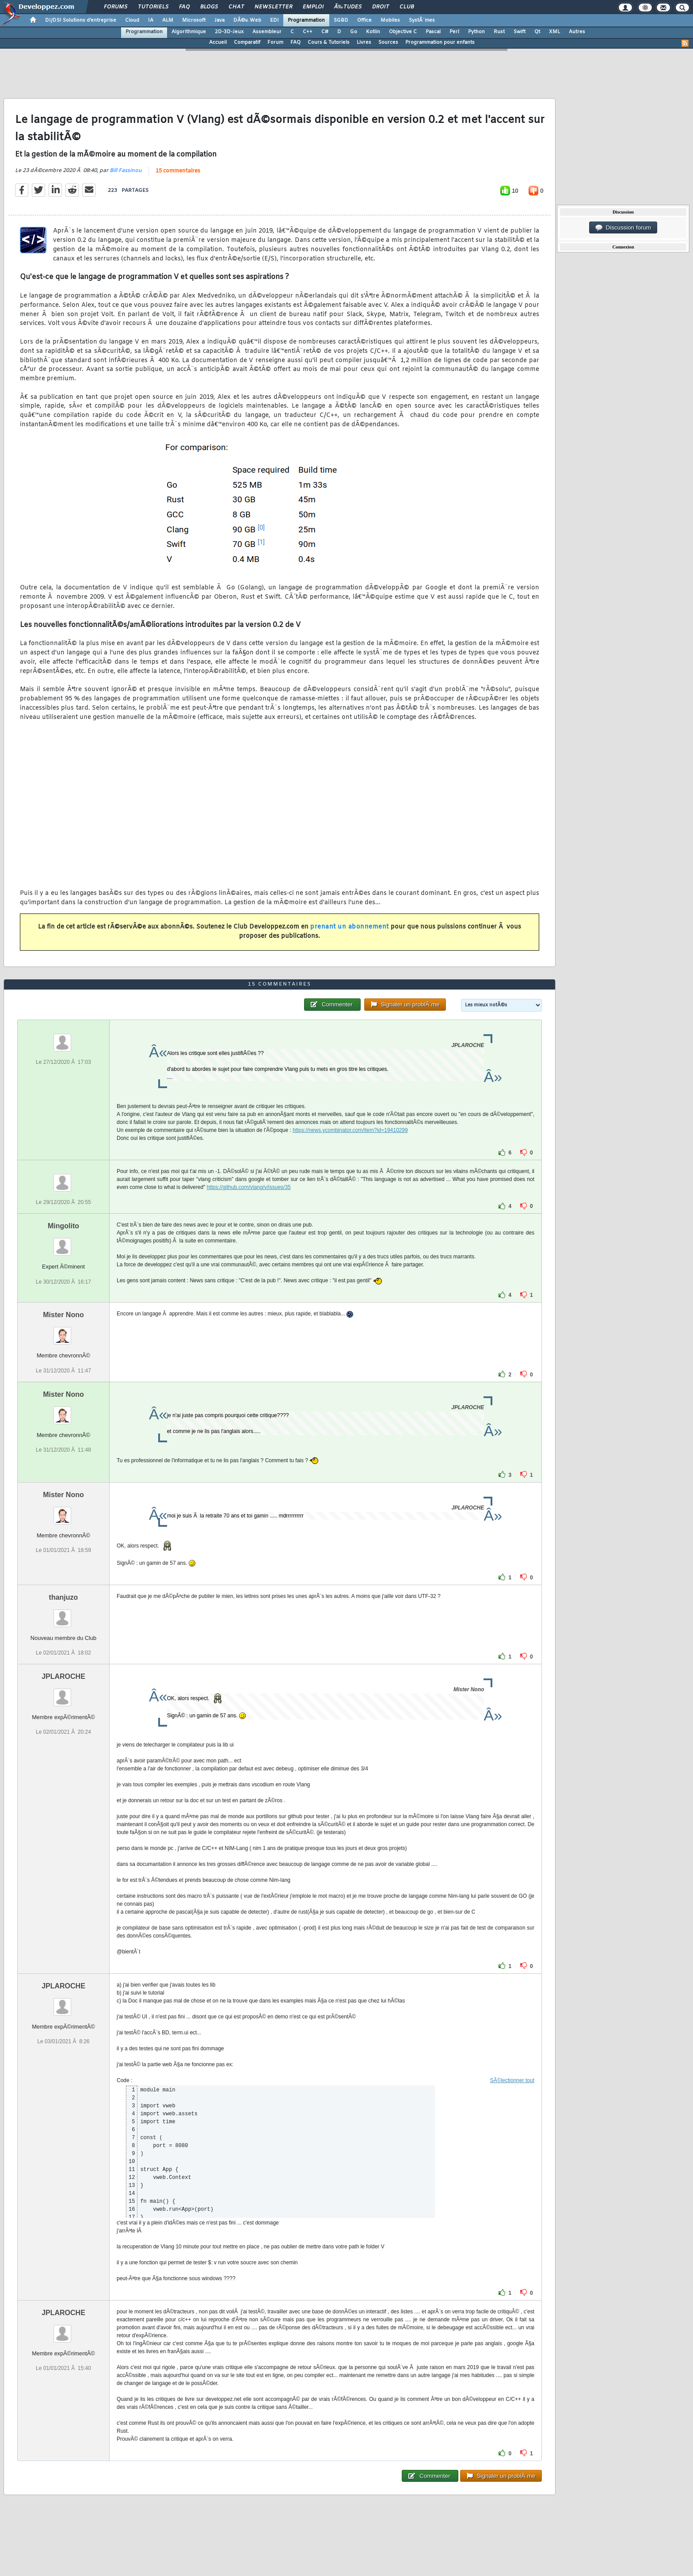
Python (476, 32)
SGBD (341, 20)
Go (353, 32)
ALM (167, 20)
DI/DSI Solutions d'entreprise (80, 20)
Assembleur (267, 32)
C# (324, 32)
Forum (275, 42)
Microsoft (194, 20)
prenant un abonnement (349, 927)
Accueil (218, 42)
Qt (537, 32)
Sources (388, 42)
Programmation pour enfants (440, 42)
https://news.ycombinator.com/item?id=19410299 (350, 1130)
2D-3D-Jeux (229, 32)
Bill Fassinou (126, 170)
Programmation (306, 20)
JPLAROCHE (63, 1676)
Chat (236, 7)
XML (554, 32)
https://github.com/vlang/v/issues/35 (249, 1187)
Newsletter (273, 7)
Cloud (132, 20)
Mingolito (63, 1226)
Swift (519, 32)
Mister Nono (63, 1315)
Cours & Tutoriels (329, 42)
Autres (577, 32)
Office (364, 20)
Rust (499, 32)
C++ (307, 32)
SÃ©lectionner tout (512, 2080)
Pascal (433, 32)
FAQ (184, 7)
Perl (454, 32)
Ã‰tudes (347, 7)
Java (219, 20)
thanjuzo (63, 1597)
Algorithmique (188, 32)
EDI (274, 20)
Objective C (403, 32)
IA (150, 20)
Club (407, 7)
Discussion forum (623, 227)
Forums (115, 7)
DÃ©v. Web (247, 20)
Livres (364, 42)
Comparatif (247, 42)
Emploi (313, 7)
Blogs (209, 7)
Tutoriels (153, 7)
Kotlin (373, 32)
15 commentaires (178, 171)
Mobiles (390, 20)
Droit (380, 7)
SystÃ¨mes (422, 20)
